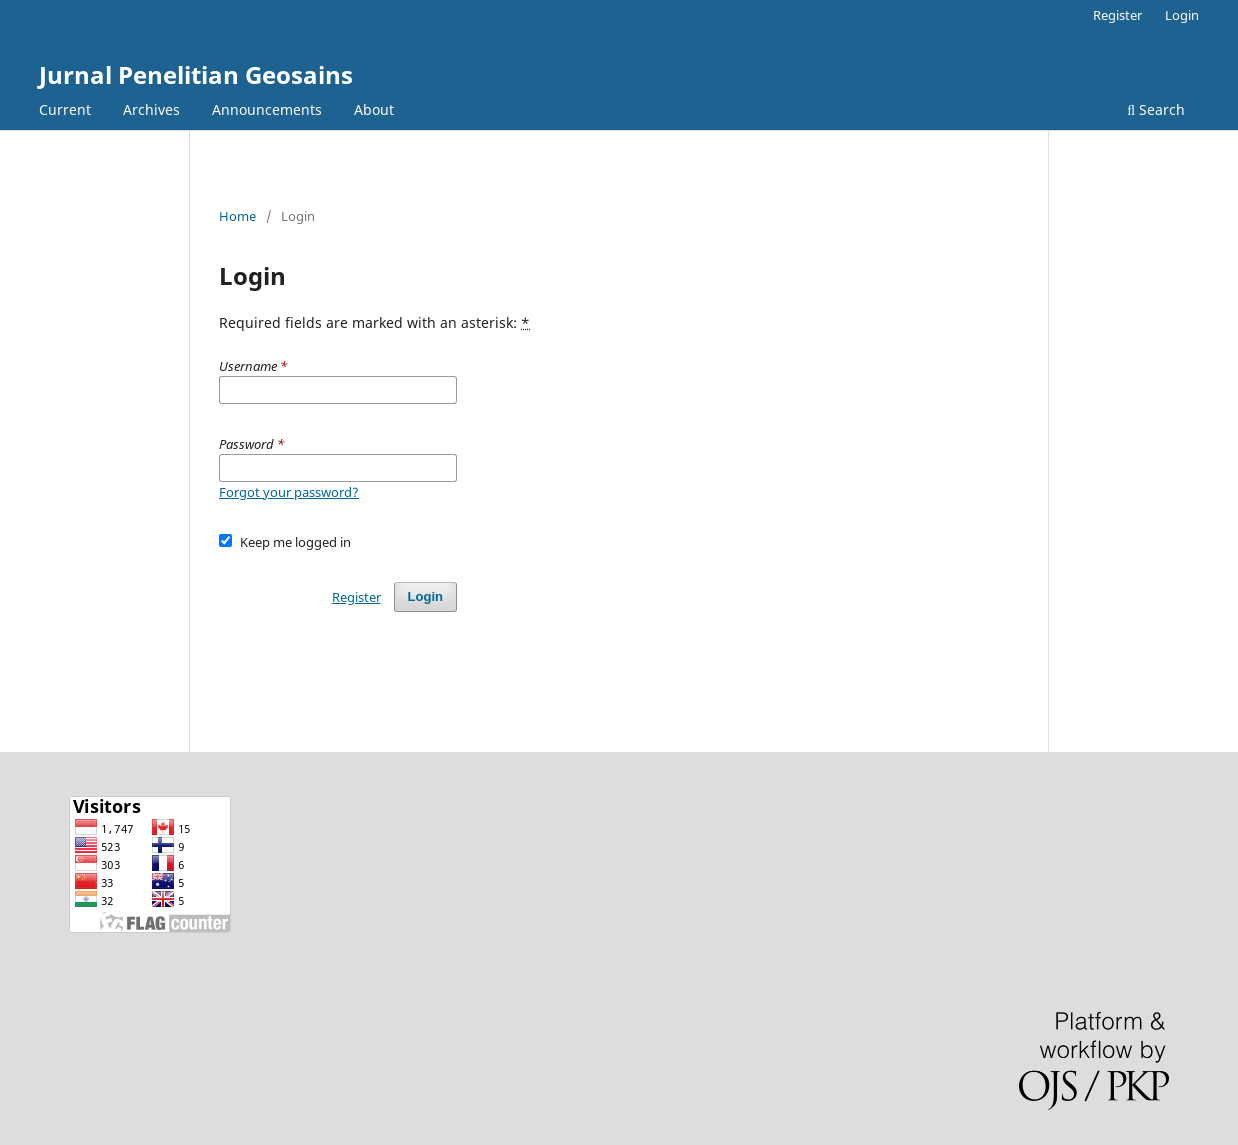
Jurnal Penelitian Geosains (196, 74)
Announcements (267, 109)
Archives (151, 109)
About (374, 109)
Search (1156, 109)
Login (1182, 15)
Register (1117, 15)
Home (237, 216)
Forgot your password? (289, 492)
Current (65, 109)
